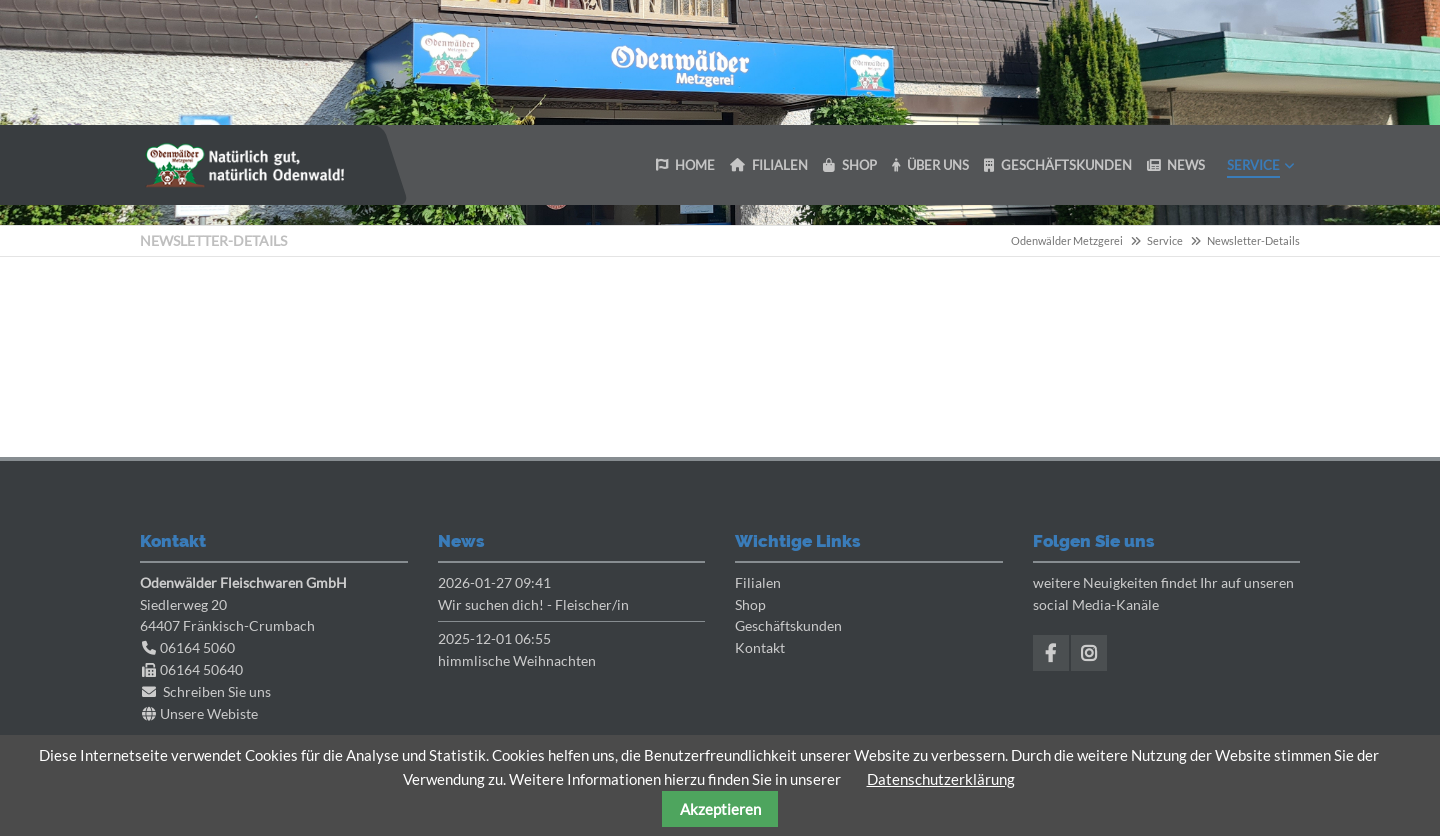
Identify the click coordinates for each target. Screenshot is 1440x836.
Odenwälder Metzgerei (1067, 240)
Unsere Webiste (209, 713)
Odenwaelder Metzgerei (245, 165)
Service (1165, 240)
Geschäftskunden (788, 625)
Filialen (758, 582)
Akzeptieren (720, 809)
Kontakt (760, 647)
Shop (750, 604)
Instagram (1089, 653)
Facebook (1051, 653)
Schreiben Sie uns (217, 691)
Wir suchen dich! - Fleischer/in (533, 604)
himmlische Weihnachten (517, 660)
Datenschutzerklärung (941, 779)
